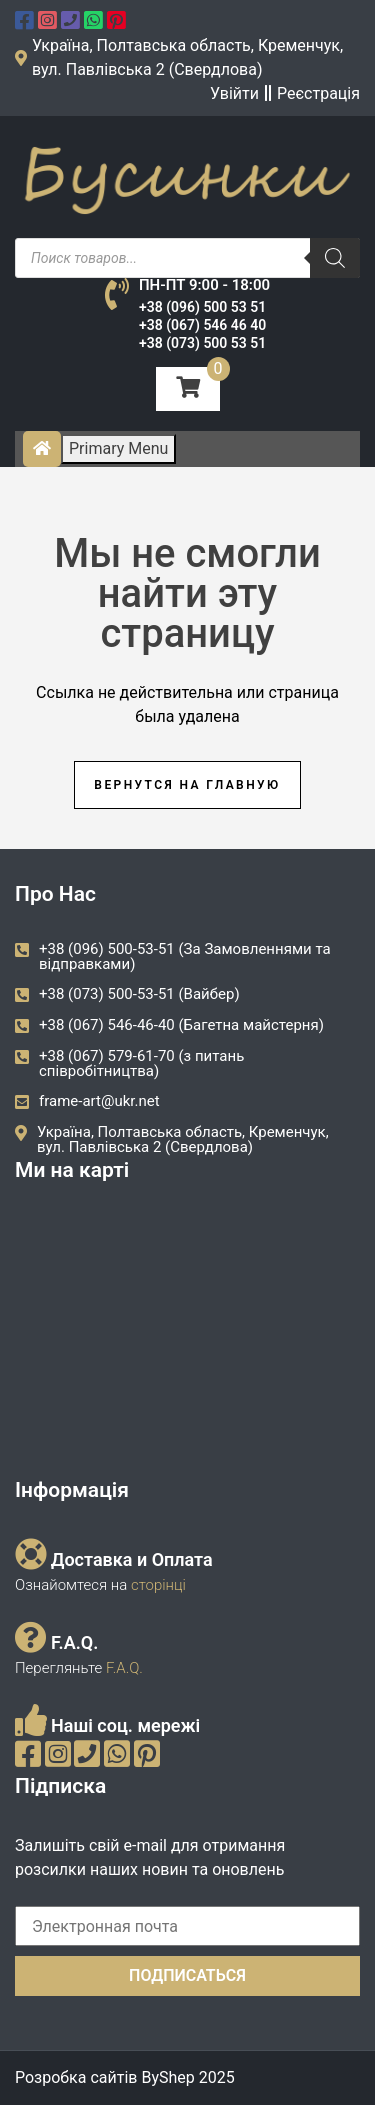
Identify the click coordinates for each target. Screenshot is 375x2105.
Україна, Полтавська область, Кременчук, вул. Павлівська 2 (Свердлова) (183, 1139)
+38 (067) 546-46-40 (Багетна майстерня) (181, 1025)
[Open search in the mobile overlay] (187, 258)
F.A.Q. (124, 1668)
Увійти (234, 93)
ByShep (167, 2077)
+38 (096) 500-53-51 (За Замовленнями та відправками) (185, 956)
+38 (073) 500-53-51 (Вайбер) (139, 994)
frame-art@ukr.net (99, 1101)
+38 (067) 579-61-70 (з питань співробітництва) (141, 1063)
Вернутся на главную (187, 785)
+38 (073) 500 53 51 (202, 343)
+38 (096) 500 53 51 (202, 307)
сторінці (156, 1585)
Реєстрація (318, 93)
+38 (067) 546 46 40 (202, 325)
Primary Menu (118, 448)
